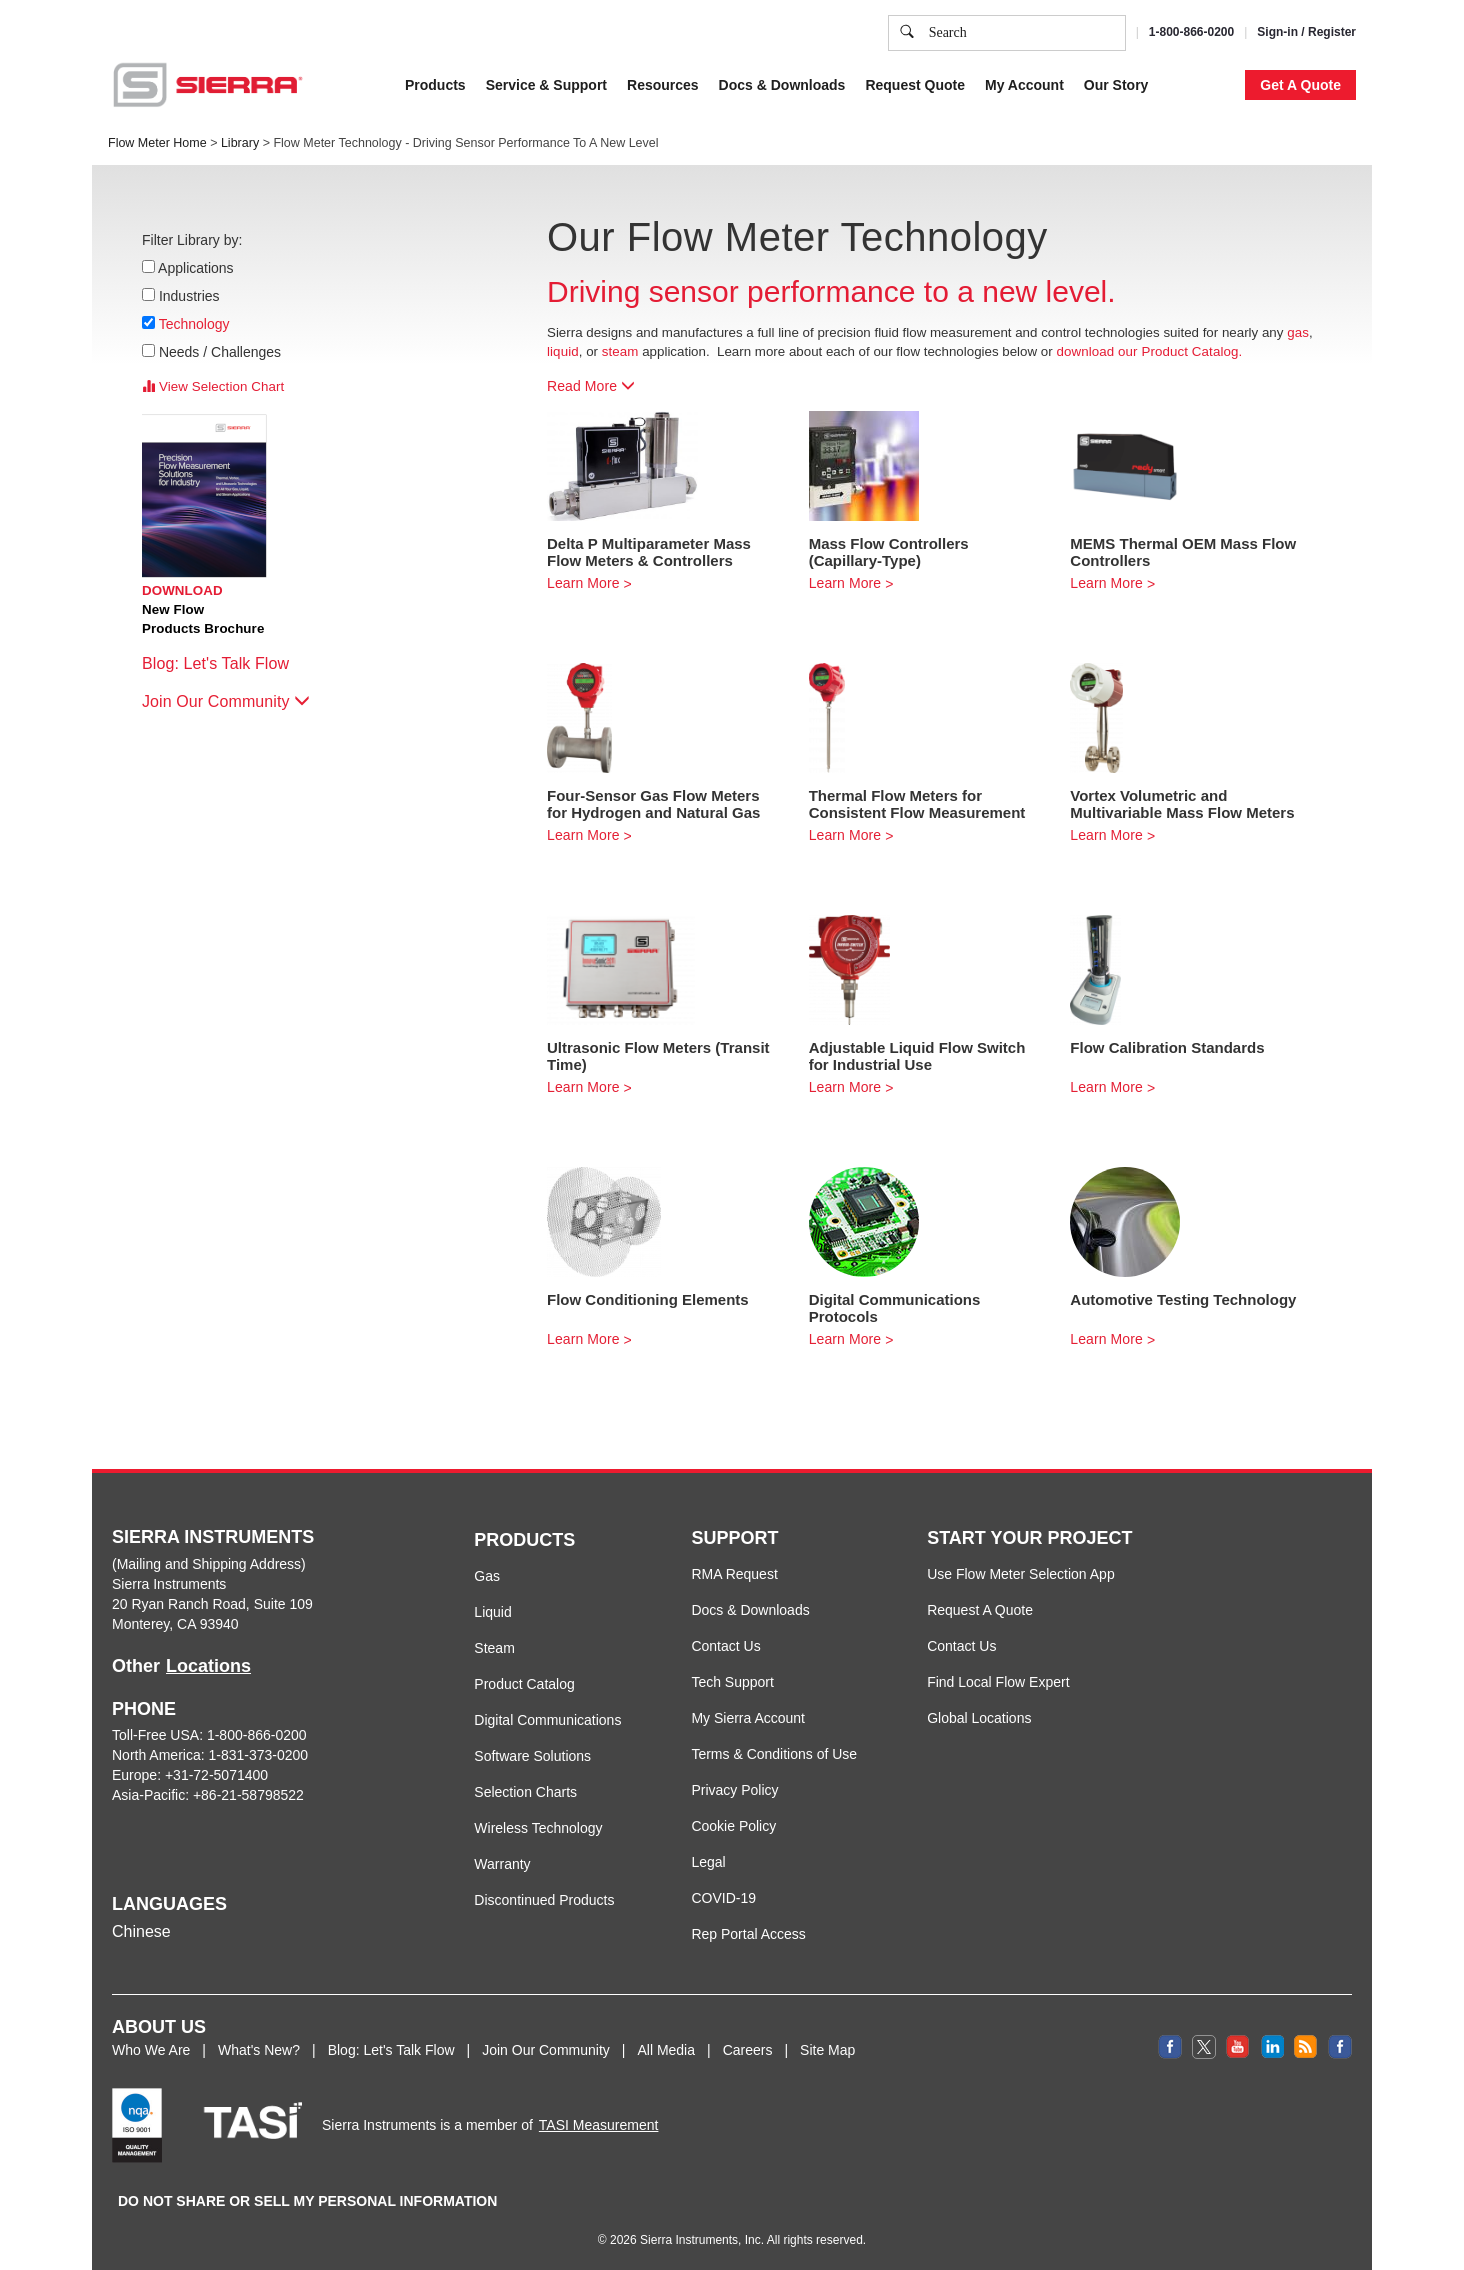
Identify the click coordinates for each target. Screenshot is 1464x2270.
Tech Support (732, 1682)
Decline (1190, 80)
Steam (494, 1648)
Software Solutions (532, 1756)
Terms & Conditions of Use (774, 1754)
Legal (708, 1862)
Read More (591, 386)
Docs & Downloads (750, 1610)
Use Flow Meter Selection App (1021, 1574)
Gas (487, 1576)
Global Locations (979, 1718)
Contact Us (725, 1646)
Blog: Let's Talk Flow (225, 663)
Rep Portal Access (748, 1934)
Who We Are (151, 2050)
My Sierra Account (748, 1718)
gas (1298, 332)
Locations (208, 1666)
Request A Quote (980, 1610)
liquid (563, 351)
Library (240, 143)
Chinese (141, 1931)
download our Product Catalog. (1149, 351)
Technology (194, 324)
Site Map (827, 2050)
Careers (748, 2050)
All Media (666, 2050)
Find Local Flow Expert (998, 1682)
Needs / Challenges (220, 352)
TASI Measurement (599, 2125)
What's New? (259, 2050)
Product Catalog (524, 1684)
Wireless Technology (538, 1828)
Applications (197, 268)
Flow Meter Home (157, 143)
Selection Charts (525, 1792)
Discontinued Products (544, 1900)
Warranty (502, 1864)
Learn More (583, 583)
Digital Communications (547, 1720)
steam (620, 351)
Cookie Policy (733, 1826)
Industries (190, 296)
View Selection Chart (213, 386)
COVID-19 (723, 1898)
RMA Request (734, 1574)
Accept (1110, 80)
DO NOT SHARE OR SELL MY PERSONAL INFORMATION (307, 2201)
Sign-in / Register (1306, 32)
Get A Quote (1300, 85)
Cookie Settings (1006, 80)
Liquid (492, 1612)
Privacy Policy (734, 1790)
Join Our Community (226, 701)
